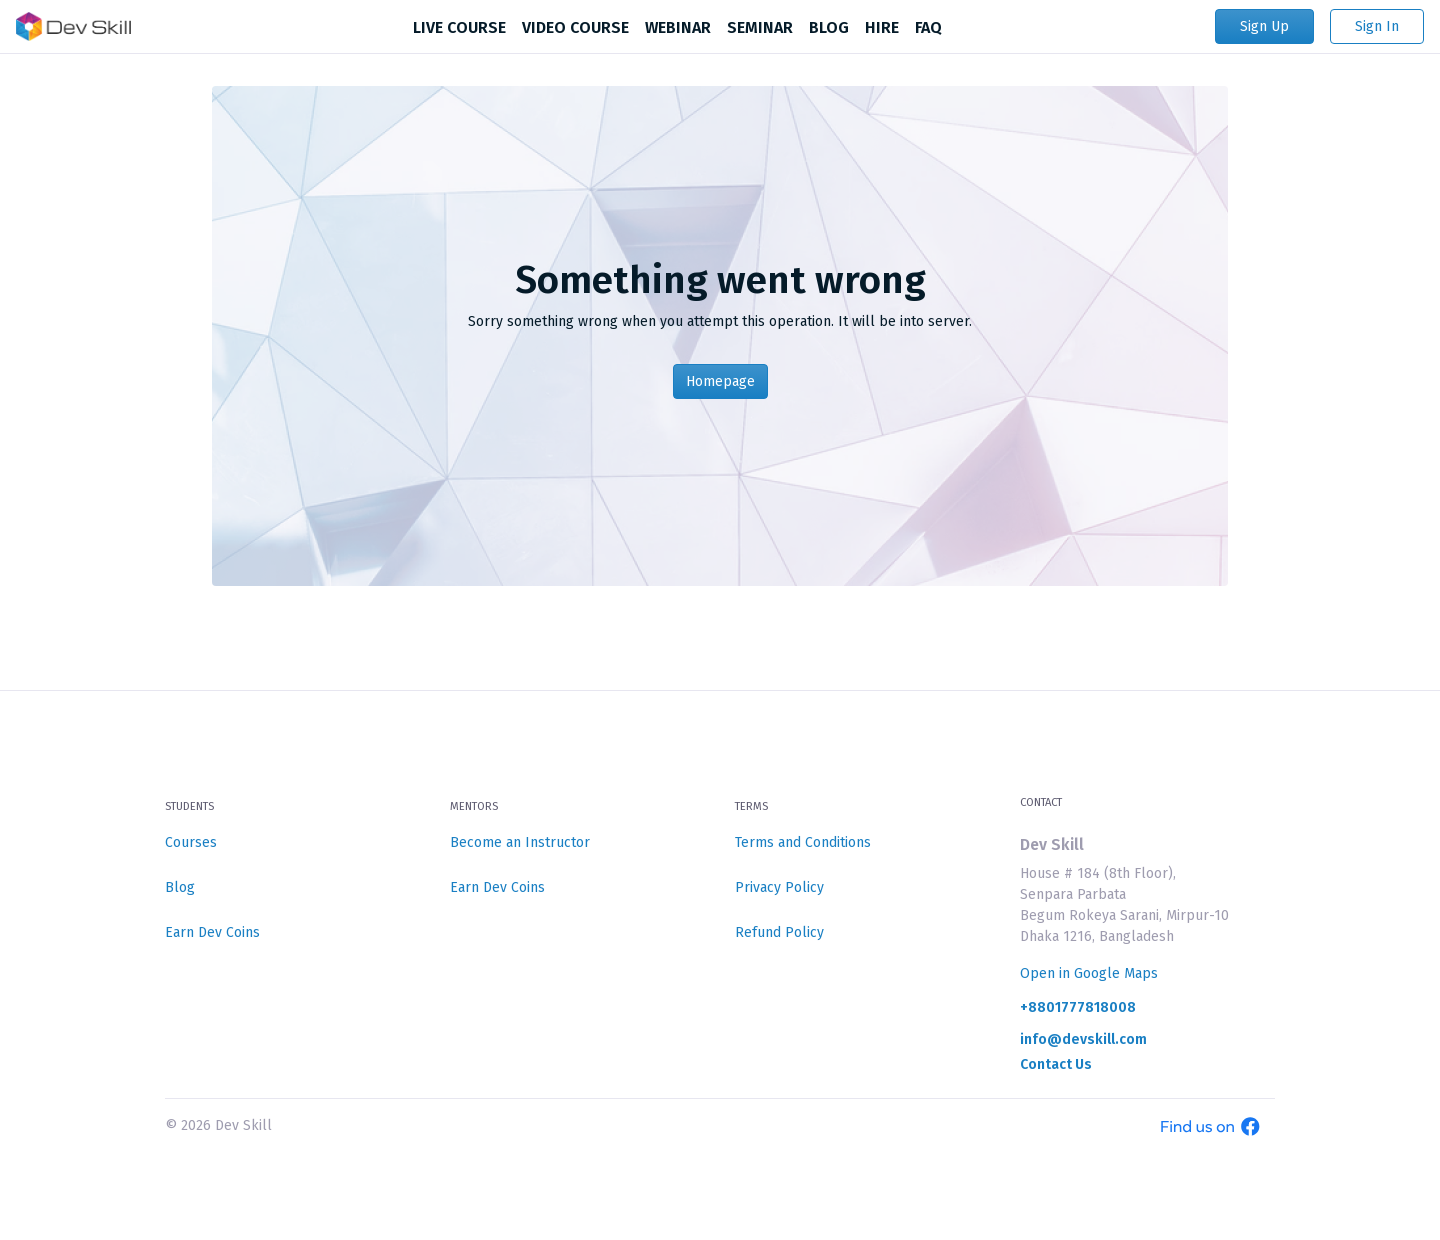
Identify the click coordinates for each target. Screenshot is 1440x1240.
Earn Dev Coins (212, 932)
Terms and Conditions (803, 842)
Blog (180, 887)
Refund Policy (779, 932)
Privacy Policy (779, 887)
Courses (191, 842)
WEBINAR (678, 27)
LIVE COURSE (459, 27)
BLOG (829, 27)
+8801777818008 (1078, 1008)
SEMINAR (760, 27)
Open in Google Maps (1089, 973)
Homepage (720, 381)
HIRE (882, 27)
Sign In (1377, 26)
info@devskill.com (1083, 1040)
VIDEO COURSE (575, 27)
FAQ (928, 27)
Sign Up (1264, 26)
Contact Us (1056, 1065)
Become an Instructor (520, 842)
